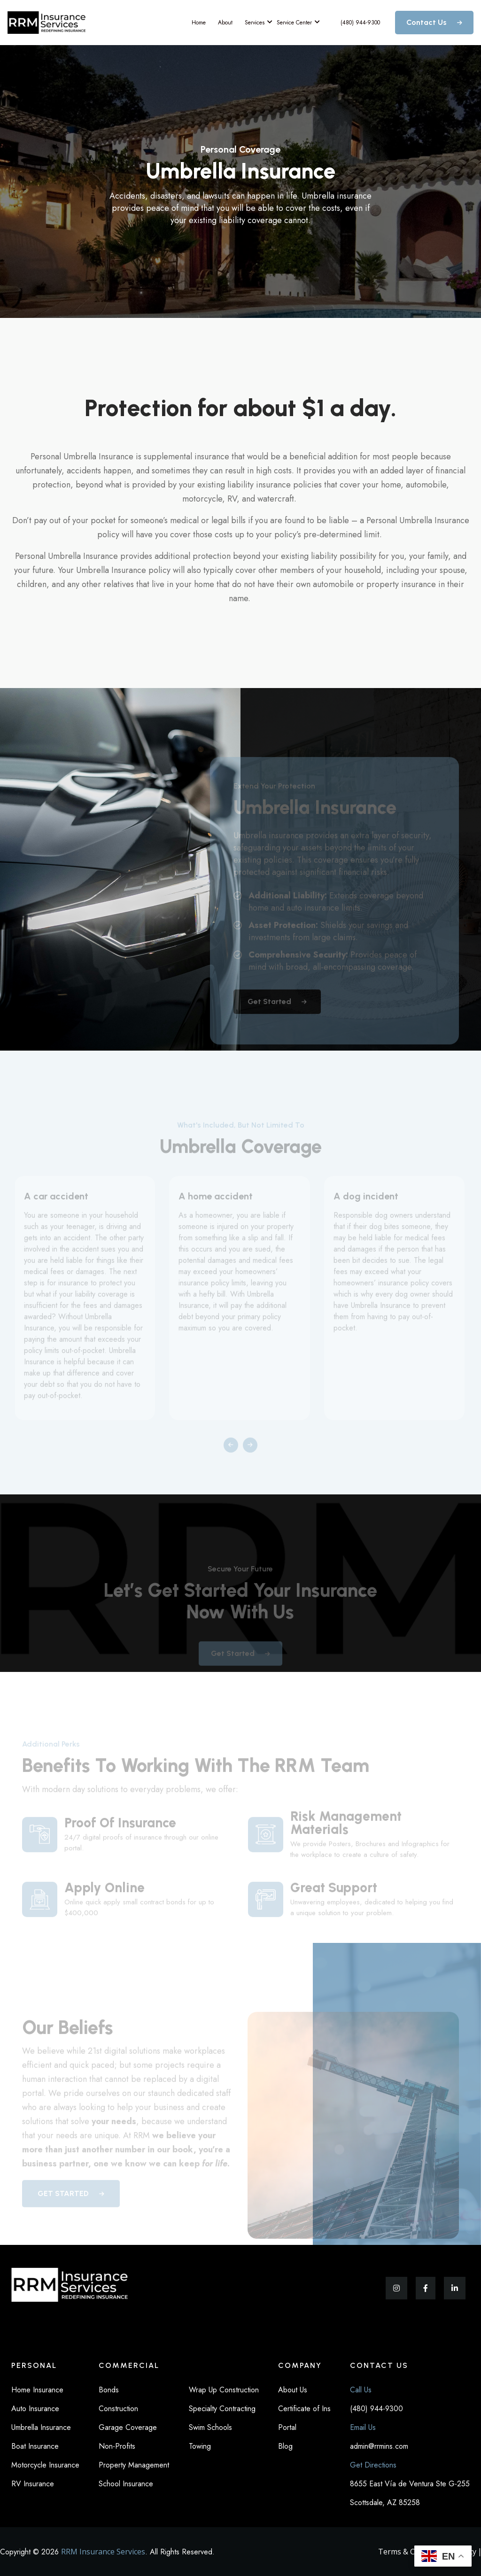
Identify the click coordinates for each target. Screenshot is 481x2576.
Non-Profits (117, 2446)
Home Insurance (37, 2389)
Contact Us (434, 22)
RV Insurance (32, 2483)
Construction (118, 2408)
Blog (285, 2446)
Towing (200, 2446)
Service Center (295, 21)
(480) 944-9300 (360, 22)
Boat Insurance (35, 2446)
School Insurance (126, 2483)
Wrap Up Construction (224, 2389)
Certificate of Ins (304, 2408)
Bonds (109, 2389)
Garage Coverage (128, 2427)
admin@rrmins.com (379, 2446)
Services (256, 21)
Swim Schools (210, 2427)
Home (199, 22)
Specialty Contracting (222, 2408)
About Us (292, 2389)
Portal (287, 2427)
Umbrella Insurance (41, 2427)
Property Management (134, 2465)
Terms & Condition (411, 2551)
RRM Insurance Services (103, 2551)
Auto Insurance (35, 2408)
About (225, 22)
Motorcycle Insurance (45, 2465)
